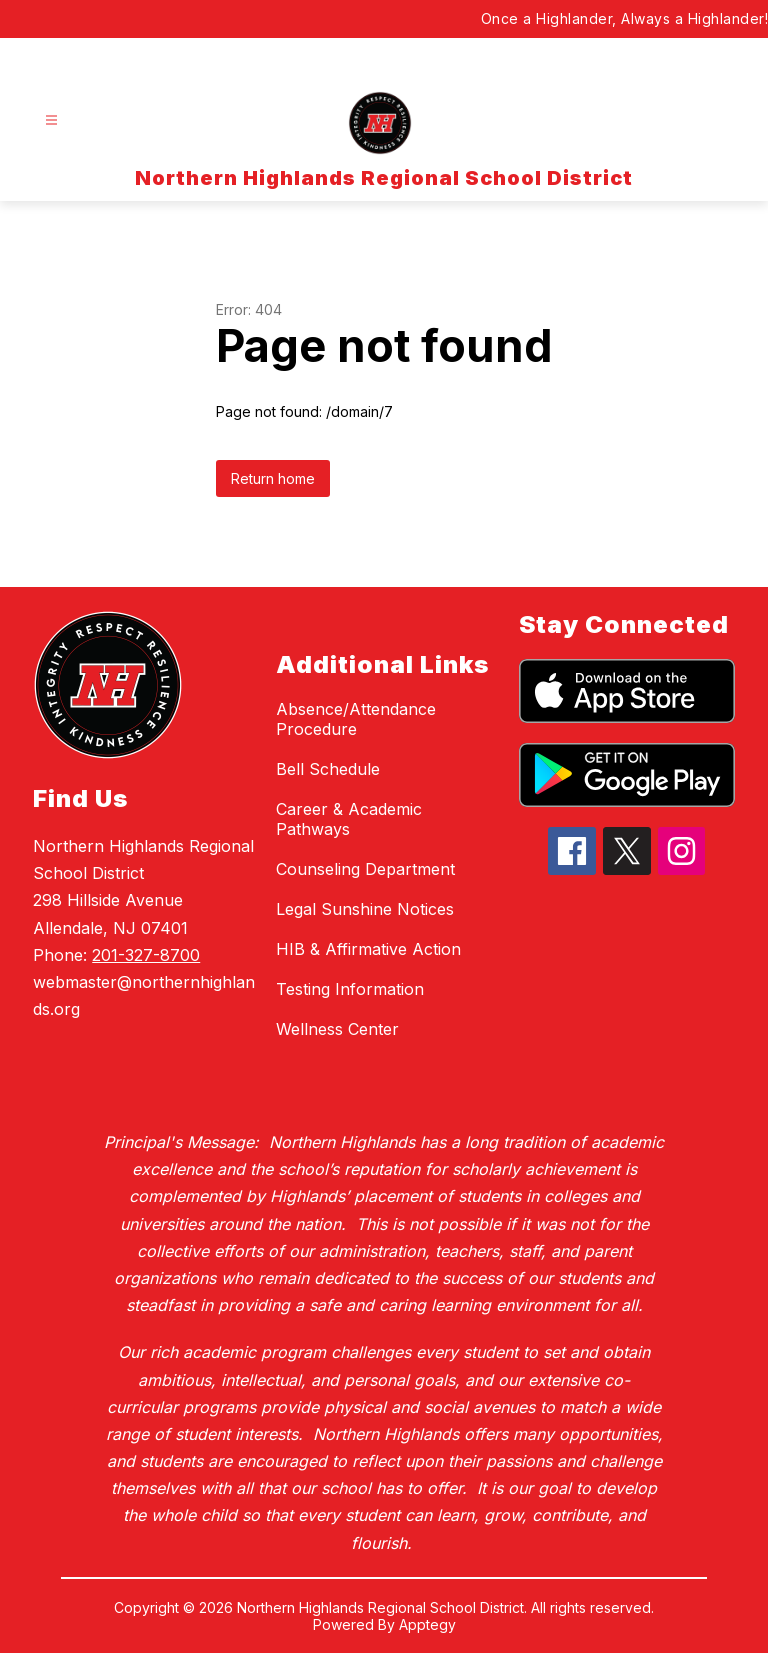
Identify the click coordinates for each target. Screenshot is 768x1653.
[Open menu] (51, 120)
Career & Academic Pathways (349, 819)
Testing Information (350, 989)
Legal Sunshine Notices (365, 909)
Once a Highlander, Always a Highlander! (625, 18)
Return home (273, 478)
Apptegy (427, 1624)
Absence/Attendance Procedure (356, 719)
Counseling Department (365, 869)
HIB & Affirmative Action (368, 949)
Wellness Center (337, 1029)
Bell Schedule (328, 769)
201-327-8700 (146, 955)
